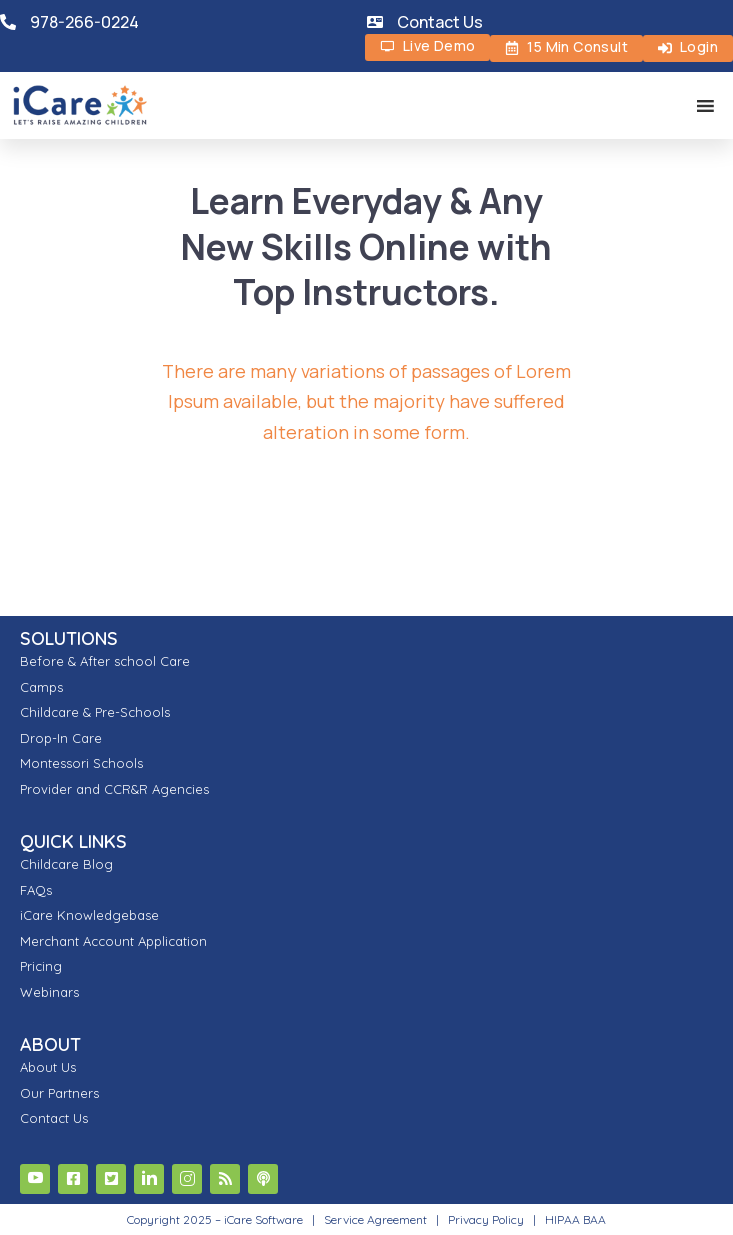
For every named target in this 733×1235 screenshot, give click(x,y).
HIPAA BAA (575, 1219)
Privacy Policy (486, 1219)
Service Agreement (377, 1219)
